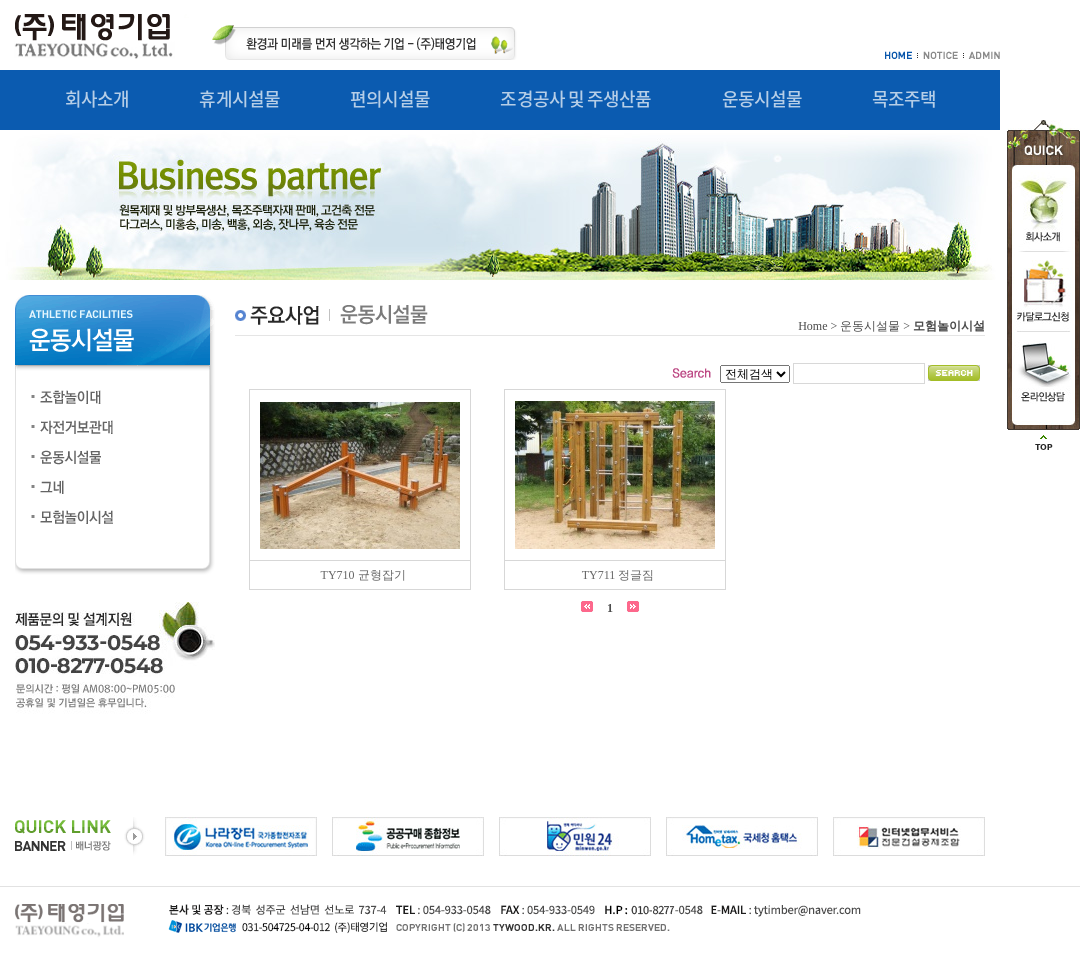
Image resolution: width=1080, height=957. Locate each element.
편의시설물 (390, 98)
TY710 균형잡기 (363, 575)
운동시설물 (762, 98)
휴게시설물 (239, 98)
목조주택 (904, 98)
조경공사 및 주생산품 (575, 98)
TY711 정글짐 (618, 575)
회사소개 (97, 98)
